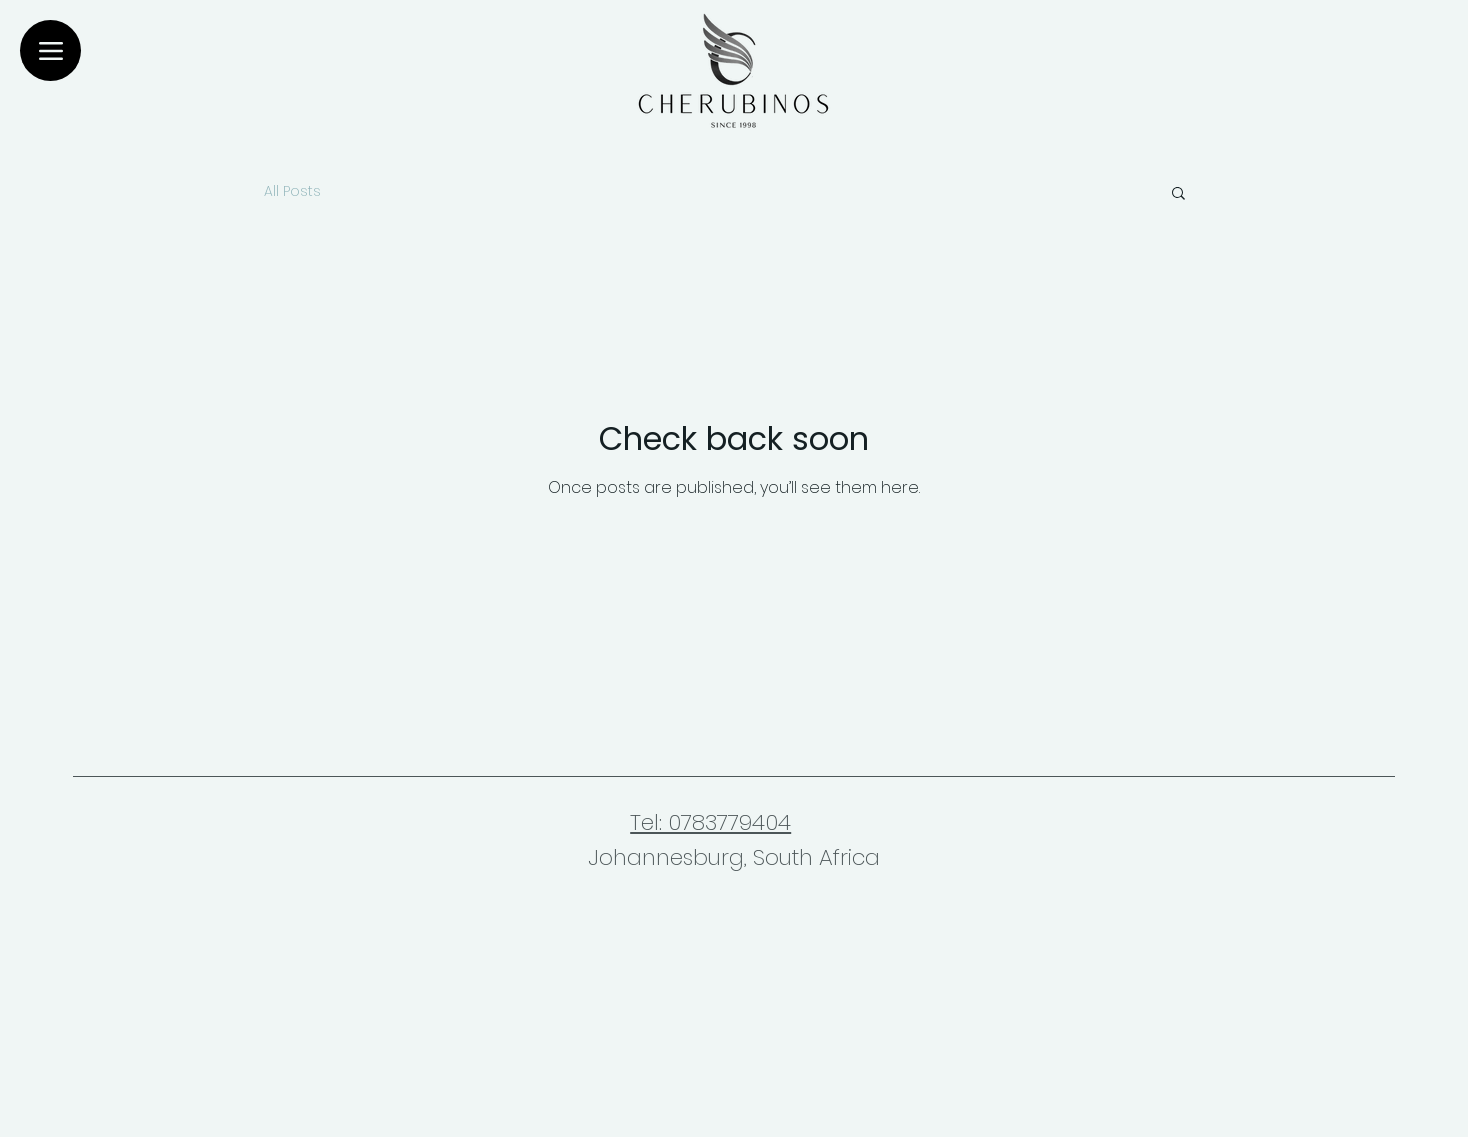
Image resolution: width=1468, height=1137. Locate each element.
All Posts (292, 191)
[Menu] (50, 50)
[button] (1178, 194)
